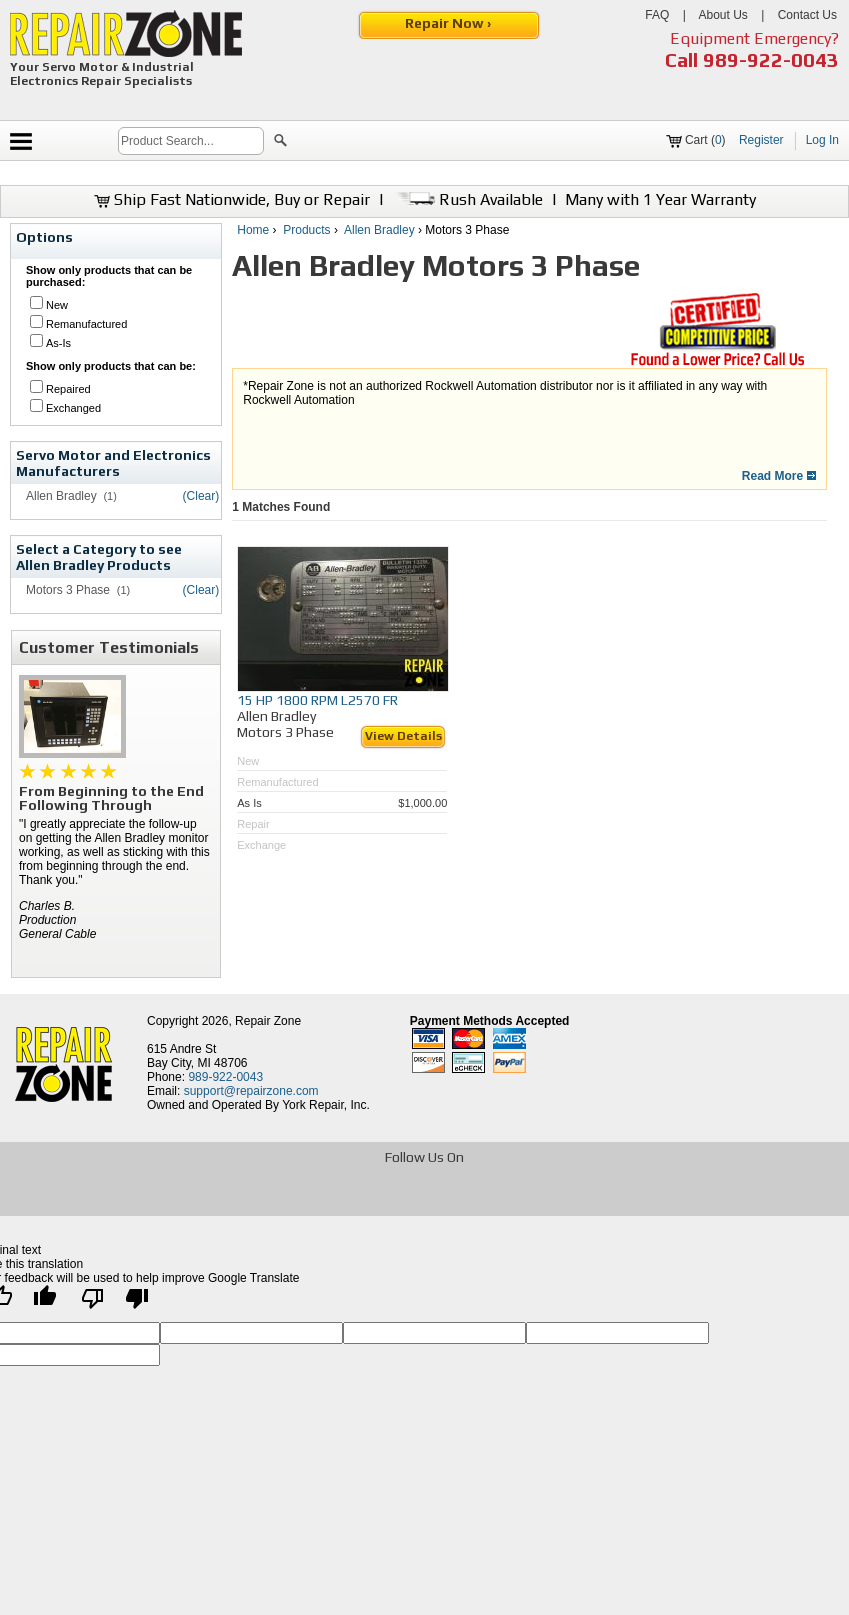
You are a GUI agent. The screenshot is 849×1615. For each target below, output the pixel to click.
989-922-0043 (771, 59)
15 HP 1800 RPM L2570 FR (317, 700)
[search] (191, 141)
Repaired (68, 389)
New (57, 305)
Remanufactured (86, 324)
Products (306, 230)
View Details (403, 736)
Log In (822, 140)
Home (253, 230)
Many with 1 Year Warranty (660, 199)
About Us (722, 15)
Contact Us (807, 15)
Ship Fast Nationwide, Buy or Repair (232, 199)
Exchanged (73, 408)
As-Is (58, 343)
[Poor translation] (115, 1303)
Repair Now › (449, 23)
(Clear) (201, 496)
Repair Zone (268, 1021)
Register (761, 140)
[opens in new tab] (279, 1199)
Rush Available (467, 199)
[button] (280, 143)
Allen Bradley (379, 230)
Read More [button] (779, 476)
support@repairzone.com (251, 1091)
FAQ (657, 15)
